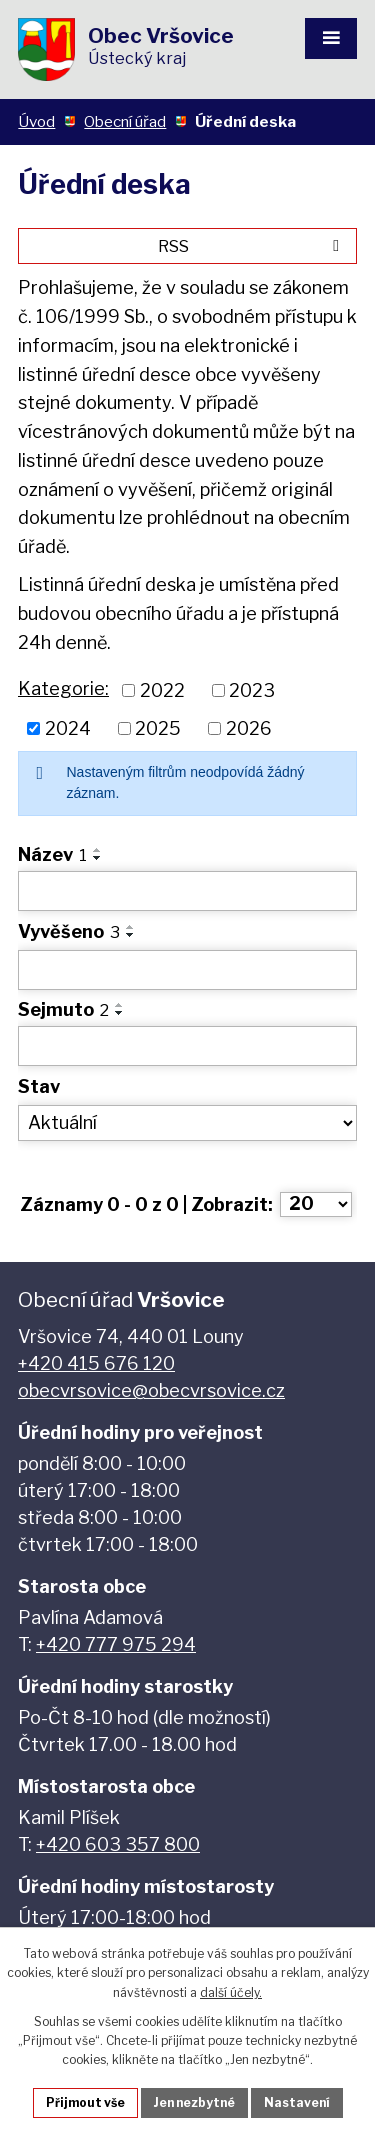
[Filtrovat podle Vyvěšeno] (187, 970)
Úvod (36, 121)
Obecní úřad (125, 121)
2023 (252, 690)
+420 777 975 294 (116, 1644)
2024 (68, 728)
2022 (162, 690)
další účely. (231, 1992)
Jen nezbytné (194, 2102)
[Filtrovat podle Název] (187, 891)
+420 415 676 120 (96, 1363)
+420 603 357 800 (118, 1844)
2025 (158, 728)
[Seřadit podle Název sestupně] (98, 858)
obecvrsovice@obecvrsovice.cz (151, 1390)
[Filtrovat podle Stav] (187, 1123)
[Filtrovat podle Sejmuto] (187, 1046)
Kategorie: (63, 688)
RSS (252, 246)
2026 (249, 728)
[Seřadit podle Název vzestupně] (98, 850)
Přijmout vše (85, 2102)
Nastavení (297, 2102)
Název (52, 854)
